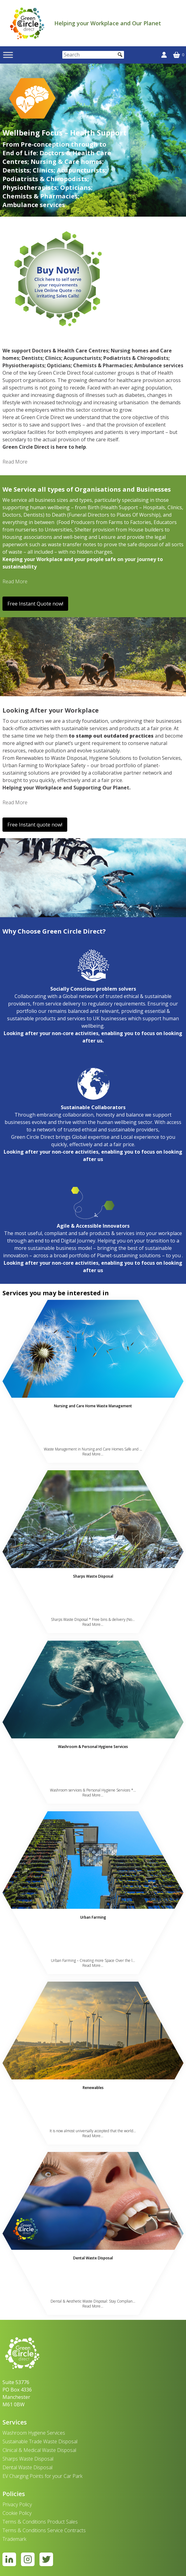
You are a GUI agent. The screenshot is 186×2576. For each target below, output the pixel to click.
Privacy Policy (17, 2504)
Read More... (92, 1454)
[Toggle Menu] (8, 55)
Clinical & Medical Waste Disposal (39, 2450)
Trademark (14, 2539)
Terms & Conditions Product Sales (40, 2521)
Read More (14, 461)
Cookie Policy (16, 2513)
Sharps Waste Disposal (27, 2458)
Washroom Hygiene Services (33, 2432)
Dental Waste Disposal (27, 2467)
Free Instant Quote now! (35, 603)
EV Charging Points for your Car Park (42, 2476)
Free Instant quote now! (34, 824)
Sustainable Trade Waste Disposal (39, 2441)
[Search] (93, 55)
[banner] (27, 23)
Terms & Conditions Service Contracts (44, 2530)
